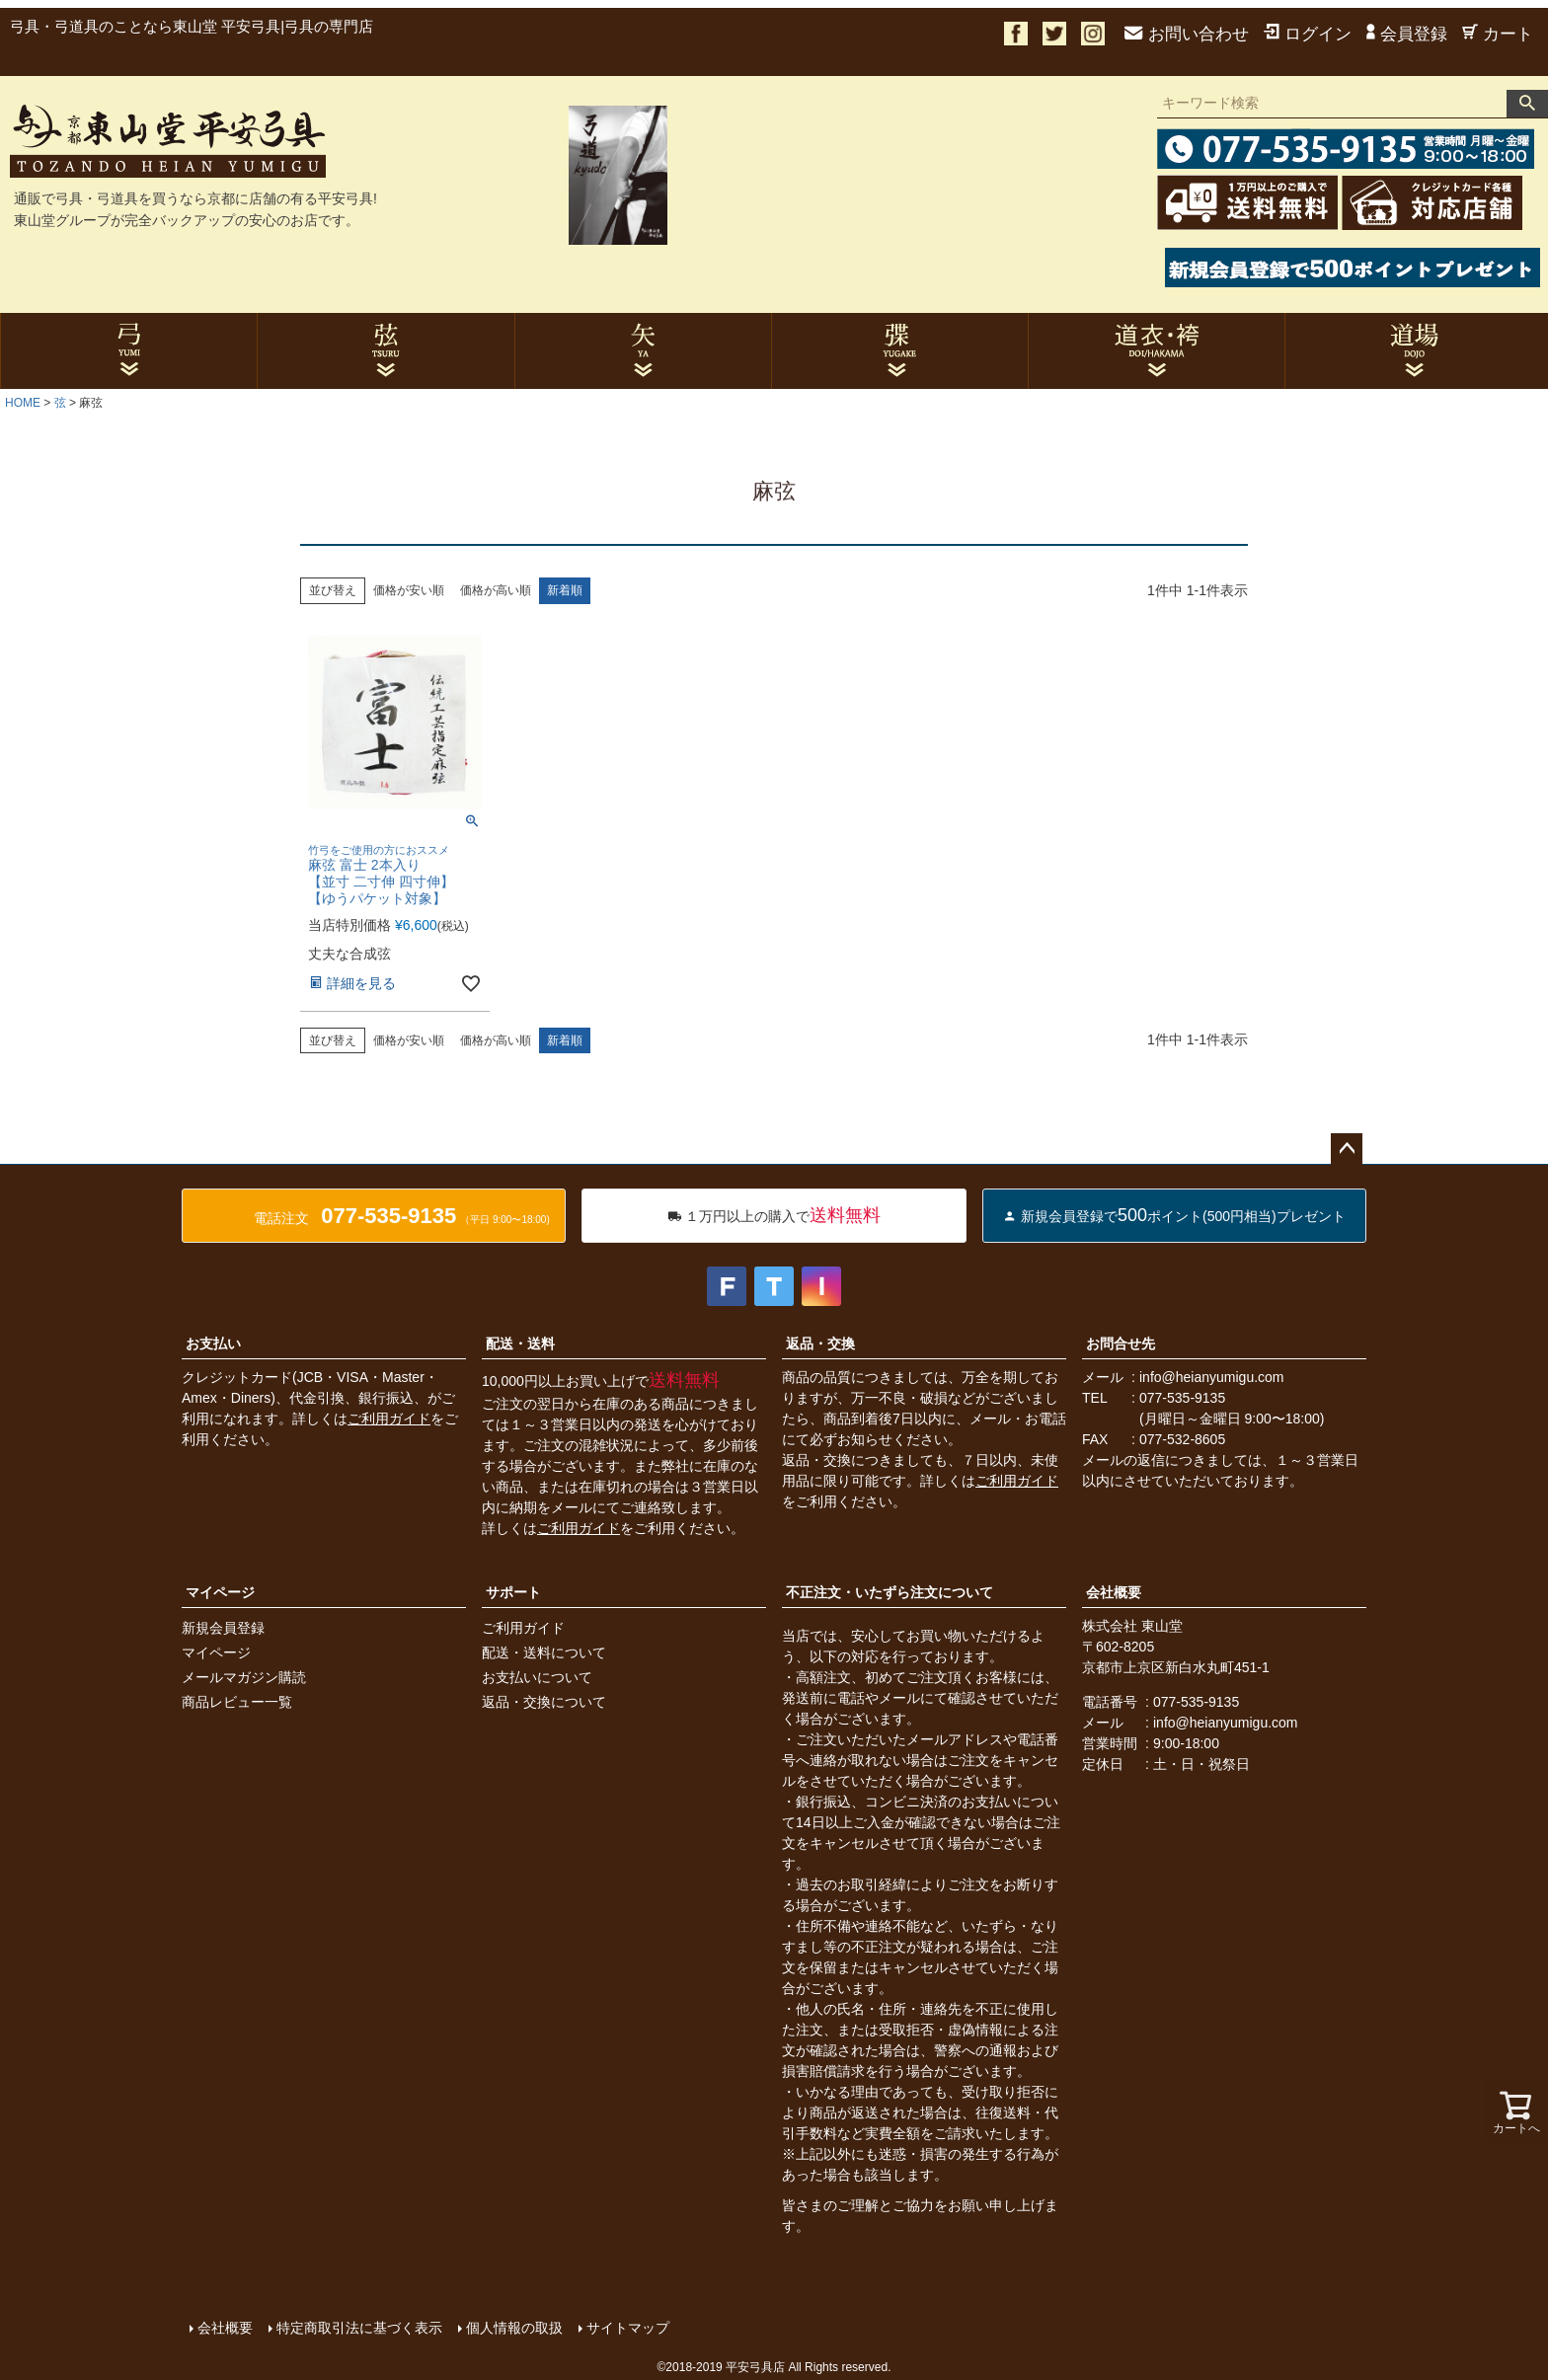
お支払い (213, 1343)
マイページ (220, 1592)
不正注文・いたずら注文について (889, 1592)
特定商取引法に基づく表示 (359, 2328)
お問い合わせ (1186, 34)
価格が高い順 (495, 590)
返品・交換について (544, 1702)
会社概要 (1113, 1592)
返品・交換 (820, 1343)
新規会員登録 (223, 1628)
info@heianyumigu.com (1211, 1377)
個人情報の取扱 (514, 2328)
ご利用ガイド (389, 1418)
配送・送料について (544, 1652)
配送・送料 (520, 1343)
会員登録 (1406, 34)
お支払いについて (537, 1677)
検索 (1527, 103)
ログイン (1308, 34)
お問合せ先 (1120, 1343)
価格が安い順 (408, 590)
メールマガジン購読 (244, 1677)
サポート (513, 1592)
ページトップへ (1346, 1149)
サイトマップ (627, 2328)
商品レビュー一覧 (237, 1702)
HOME (22, 403)
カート (1497, 34)
